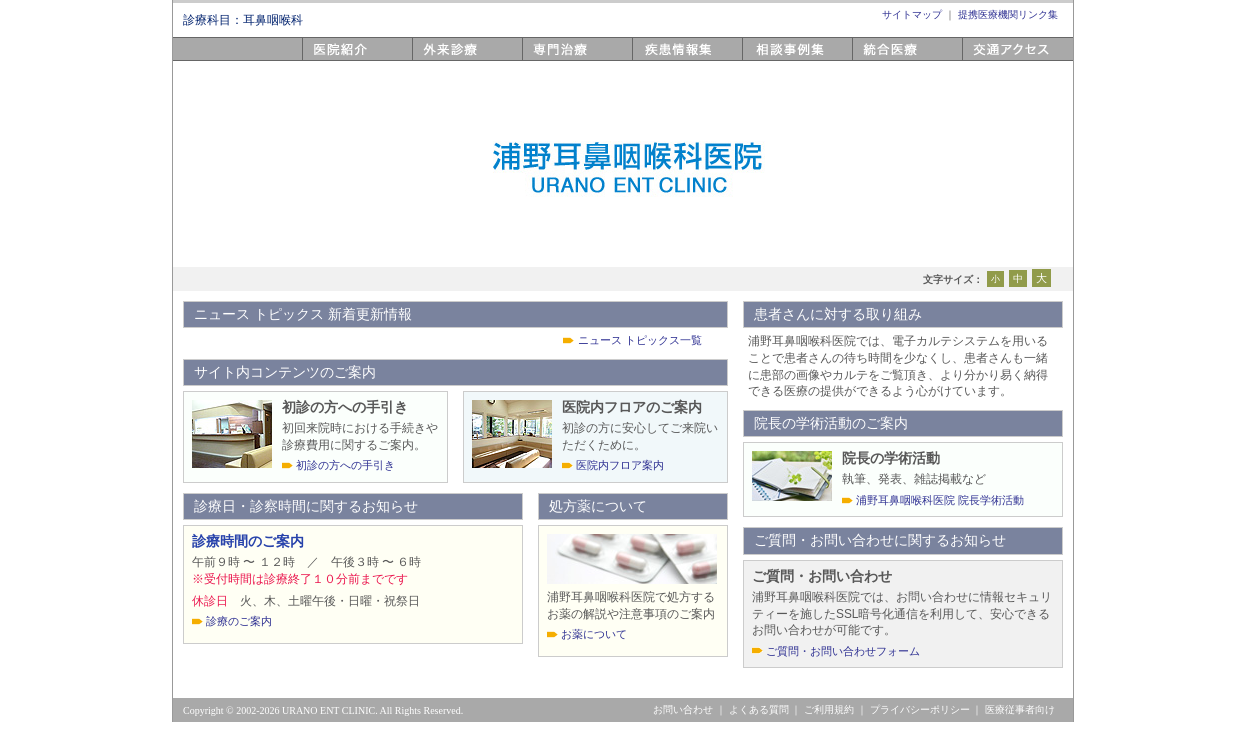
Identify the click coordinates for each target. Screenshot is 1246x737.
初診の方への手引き (345, 465)
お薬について (594, 634)
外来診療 (440, 60)
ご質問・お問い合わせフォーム (843, 651)
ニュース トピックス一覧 (640, 340)
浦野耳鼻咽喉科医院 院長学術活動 (940, 500)
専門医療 (550, 60)
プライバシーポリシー (920, 709)
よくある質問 (759, 709)
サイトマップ (912, 14)
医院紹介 (330, 60)
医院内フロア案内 (620, 465)
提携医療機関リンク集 (1008, 14)
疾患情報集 (667, 60)
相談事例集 (777, 60)
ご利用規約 (829, 709)
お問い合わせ (683, 709)
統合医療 (880, 60)
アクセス (990, 60)
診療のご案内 (239, 621)
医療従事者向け (1020, 709)
